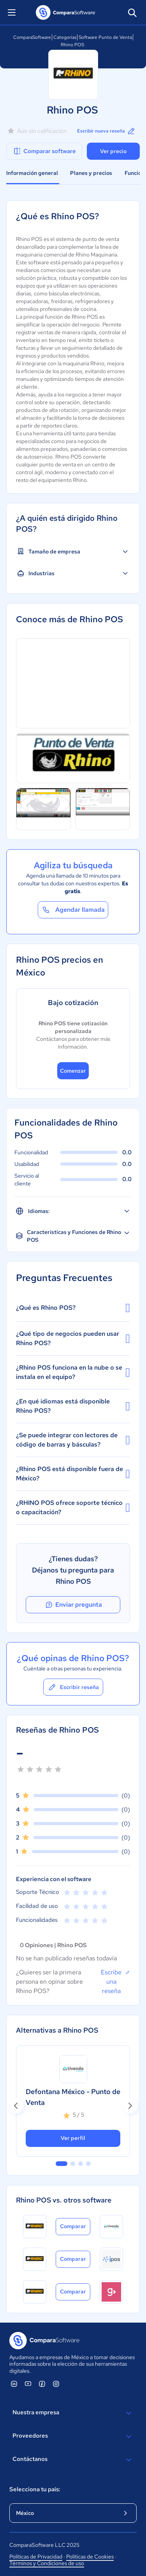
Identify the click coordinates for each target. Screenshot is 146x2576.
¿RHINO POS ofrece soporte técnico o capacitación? (73, 1507)
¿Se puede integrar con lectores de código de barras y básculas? (73, 1440)
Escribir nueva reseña (106, 131)
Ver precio (113, 151)
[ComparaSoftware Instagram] (56, 2383)
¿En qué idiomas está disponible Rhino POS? (73, 1406)
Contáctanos (73, 2459)
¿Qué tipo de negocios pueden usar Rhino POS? (73, 1338)
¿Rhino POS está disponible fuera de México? (73, 1473)
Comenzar (73, 1070)
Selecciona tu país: (34, 2489)
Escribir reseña (73, 1687)
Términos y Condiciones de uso (46, 2563)
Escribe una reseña (115, 1981)
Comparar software (44, 151)
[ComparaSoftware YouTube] (28, 2383)
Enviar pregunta (73, 1604)
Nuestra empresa (73, 2413)
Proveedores (73, 2436)
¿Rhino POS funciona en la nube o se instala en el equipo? (73, 1372)
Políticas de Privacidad (35, 2556)
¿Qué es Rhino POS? (73, 1308)
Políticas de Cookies (90, 2556)
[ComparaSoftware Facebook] (42, 2383)
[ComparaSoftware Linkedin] (14, 2383)
